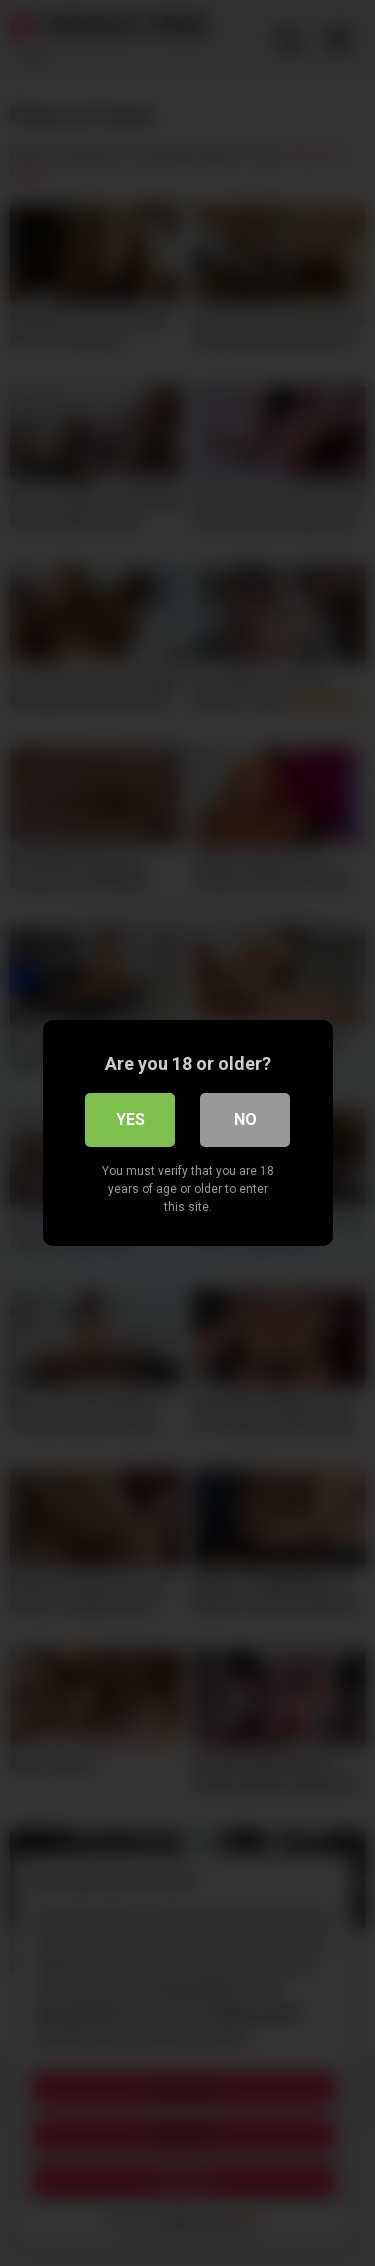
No (245, 1119)
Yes (130, 1119)
